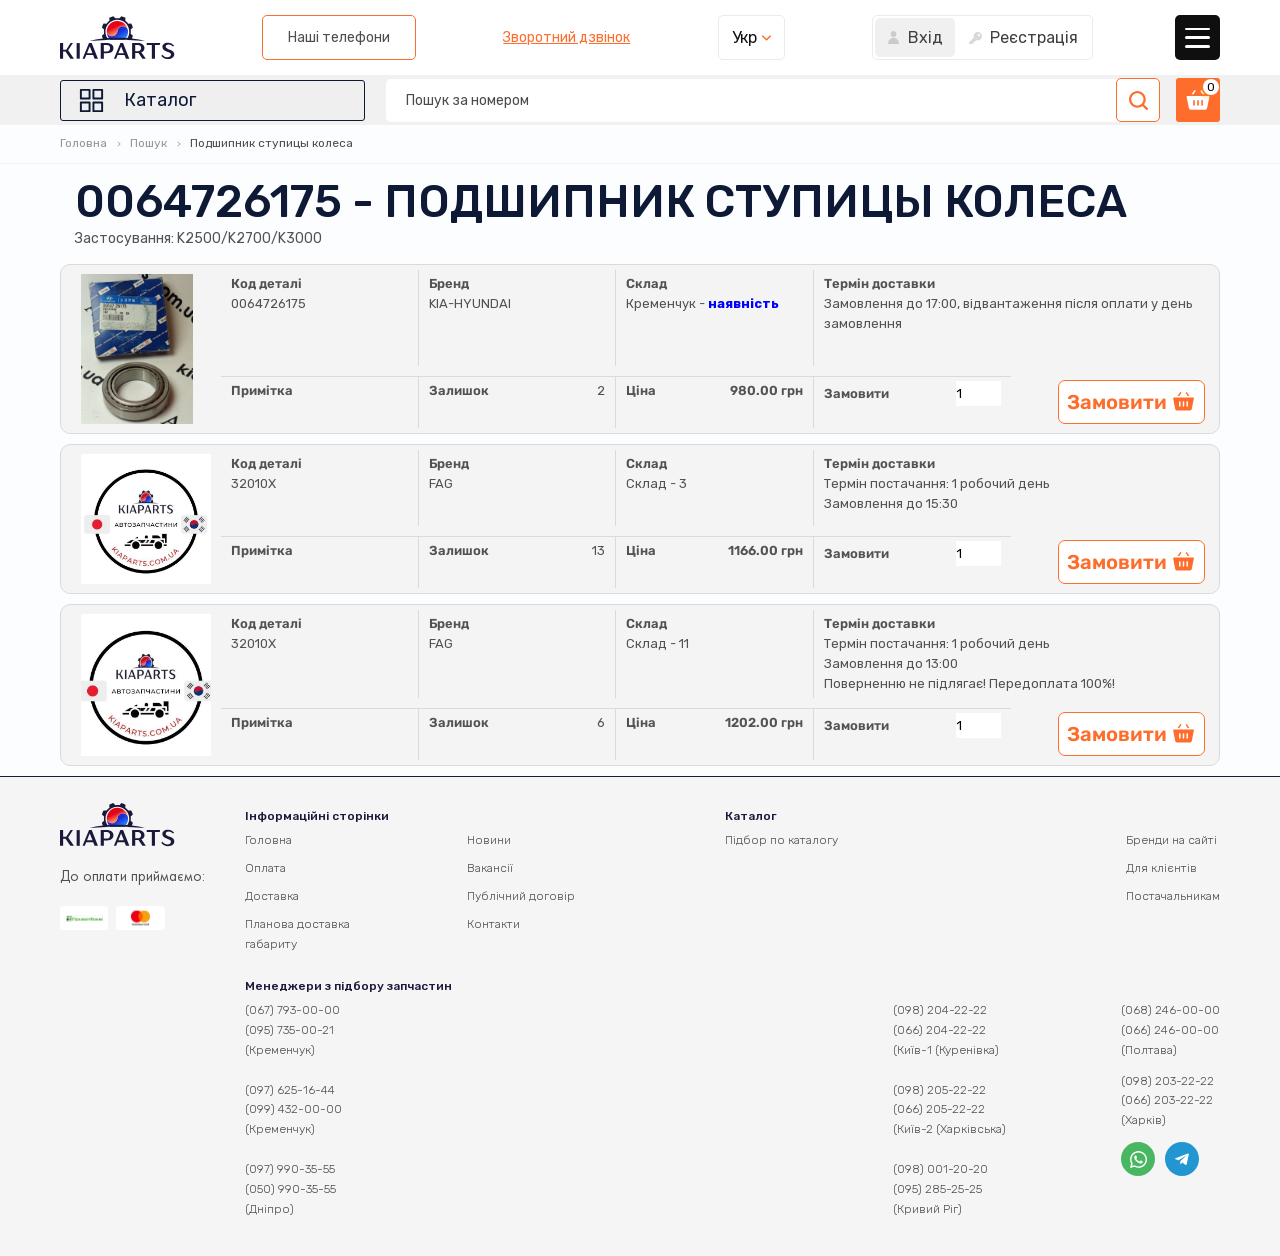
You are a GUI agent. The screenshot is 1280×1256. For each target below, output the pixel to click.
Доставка (272, 896)
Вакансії (490, 868)
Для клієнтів (1161, 868)
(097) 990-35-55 (290, 1169)
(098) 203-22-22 (1167, 1081)
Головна (83, 143)
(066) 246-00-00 (1170, 1030)
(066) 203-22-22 (1167, 1100)
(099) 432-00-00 (293, 1109)
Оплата (265, 868)
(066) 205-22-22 (939, 1109)
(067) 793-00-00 (292, 1010)
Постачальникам (1173, 896)
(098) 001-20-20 (940, 1169)
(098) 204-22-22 (940, 1010)
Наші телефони (339, 37)
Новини (489, 840)
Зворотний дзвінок (566, 38)
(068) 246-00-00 (1170, 1010)
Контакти (493, 924)
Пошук (148, 143)
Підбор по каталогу (781, 840)
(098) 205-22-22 (939, 1090)
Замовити (856, 393)
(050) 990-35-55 (290, 1189)
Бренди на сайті (1171, 840)
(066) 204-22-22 (939, 1030)
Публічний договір (521, 896)
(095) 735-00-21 (289, 1030)
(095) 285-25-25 (937, 1189)
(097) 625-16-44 (290, 1090)
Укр (744, 37)
